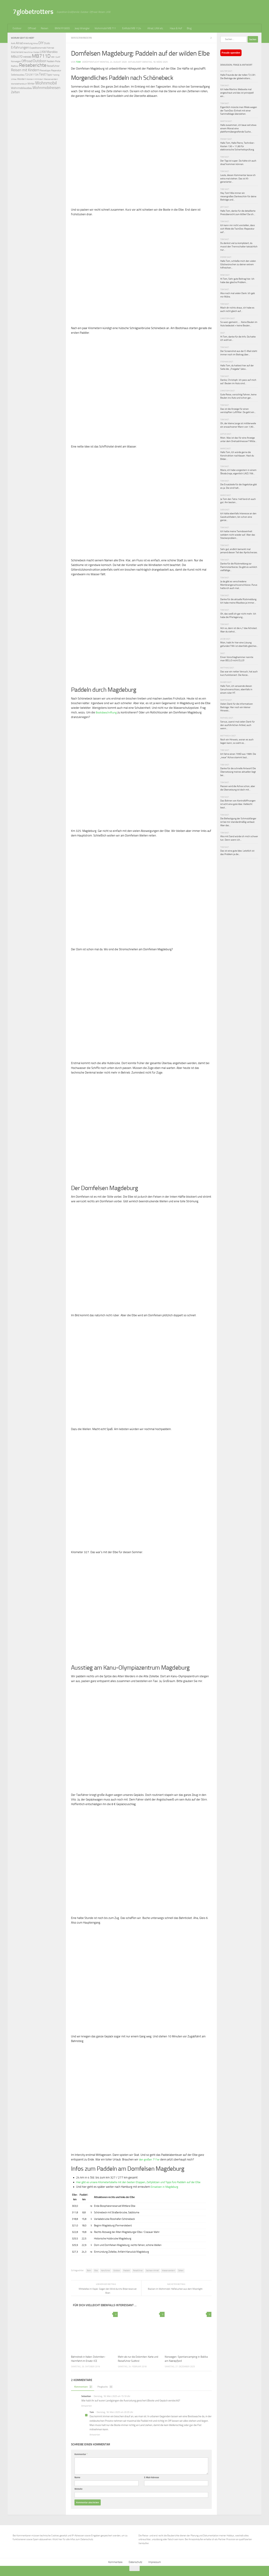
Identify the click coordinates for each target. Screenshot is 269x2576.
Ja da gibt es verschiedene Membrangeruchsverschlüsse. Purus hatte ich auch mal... (238, 585)
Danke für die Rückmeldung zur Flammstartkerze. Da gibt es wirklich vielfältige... (238, 567)
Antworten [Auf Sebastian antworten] (86, 2405)
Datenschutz (135, 2561)
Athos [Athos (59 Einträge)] (35, 43)
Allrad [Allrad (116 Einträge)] (19, 43)
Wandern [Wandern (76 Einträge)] (21, 79)
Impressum (154, 2561)
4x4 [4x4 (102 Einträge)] (13, 43)
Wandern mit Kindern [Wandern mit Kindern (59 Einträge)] (35, 79)
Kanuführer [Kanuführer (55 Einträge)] (28, 52)
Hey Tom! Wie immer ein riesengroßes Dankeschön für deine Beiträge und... (238, 196)
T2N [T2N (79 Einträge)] (36, 74)
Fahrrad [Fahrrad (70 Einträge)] (50, 48)
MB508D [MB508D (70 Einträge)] (27, 57)
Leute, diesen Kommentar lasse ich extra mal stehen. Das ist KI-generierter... (238, 178)
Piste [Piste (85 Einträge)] (57, 61)
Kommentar (81, 2454)
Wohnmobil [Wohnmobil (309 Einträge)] (46, 83)
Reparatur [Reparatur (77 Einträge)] (56, 70)
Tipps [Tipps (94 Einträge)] (49, 74)
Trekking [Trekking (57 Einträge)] (55, 75)
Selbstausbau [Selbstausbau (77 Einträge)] (18, 74)
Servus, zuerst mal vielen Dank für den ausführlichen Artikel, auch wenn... (237, 725)
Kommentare (83, 2386)
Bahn (89, 2270)
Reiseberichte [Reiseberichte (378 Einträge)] (32, 65)
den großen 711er (150, 2159)
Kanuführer (105, 2270)
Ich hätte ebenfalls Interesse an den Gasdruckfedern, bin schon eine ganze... (238, 517)
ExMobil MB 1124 (131, 28)
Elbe (96, 2270)
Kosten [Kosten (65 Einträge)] (36, 52)
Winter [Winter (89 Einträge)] (31, 83)
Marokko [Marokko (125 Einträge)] (51, 52)
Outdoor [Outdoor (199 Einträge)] (39, 61)
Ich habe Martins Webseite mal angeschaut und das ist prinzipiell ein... (237, 92)
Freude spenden (231, 52)
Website (78, 2488)
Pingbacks (106, 2386)
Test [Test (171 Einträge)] (42, 74)
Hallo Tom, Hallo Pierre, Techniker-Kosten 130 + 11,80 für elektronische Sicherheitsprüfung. (237, 146)
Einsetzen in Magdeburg (165, 2186)
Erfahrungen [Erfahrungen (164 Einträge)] (20, 47)
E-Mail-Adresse (151, 2477)
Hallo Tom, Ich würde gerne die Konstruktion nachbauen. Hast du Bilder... (237, 455)
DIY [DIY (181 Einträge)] (41, 43)
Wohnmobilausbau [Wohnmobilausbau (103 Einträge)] (21, 88)
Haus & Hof (176, 28)
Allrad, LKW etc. (155, 28)
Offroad (32, 28)
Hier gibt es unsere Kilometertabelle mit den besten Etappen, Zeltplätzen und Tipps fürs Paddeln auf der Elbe (143, 2182)
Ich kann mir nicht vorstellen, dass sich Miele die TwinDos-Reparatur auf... (237, 228)
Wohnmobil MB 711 (105, 28)
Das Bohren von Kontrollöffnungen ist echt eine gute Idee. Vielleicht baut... (238, 804)
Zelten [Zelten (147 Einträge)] (15, 92)
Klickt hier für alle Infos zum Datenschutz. (72, 2539)
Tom (78, 61)
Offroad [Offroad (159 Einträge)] (26, 61)
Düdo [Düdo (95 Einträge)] (47, 43)
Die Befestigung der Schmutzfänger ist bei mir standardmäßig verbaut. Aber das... (238, 822)
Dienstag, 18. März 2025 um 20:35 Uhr (115, 2412)
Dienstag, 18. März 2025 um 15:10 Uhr (112, 2396)
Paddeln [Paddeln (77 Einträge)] (51, 61)
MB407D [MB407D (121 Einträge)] (17, 57)
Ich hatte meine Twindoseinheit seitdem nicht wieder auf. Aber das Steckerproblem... (237, 535)
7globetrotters (33, 12)
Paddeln (126, 2270)
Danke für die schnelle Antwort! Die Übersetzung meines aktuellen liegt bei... (238, 772)
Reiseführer (138, 2270)
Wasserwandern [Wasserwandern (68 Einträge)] (51, 79)
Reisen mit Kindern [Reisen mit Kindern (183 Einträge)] (25, 70)
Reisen (44, 28)
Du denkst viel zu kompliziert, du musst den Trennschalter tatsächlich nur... (239, 246)
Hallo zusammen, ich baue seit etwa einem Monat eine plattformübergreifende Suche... (238, 128)
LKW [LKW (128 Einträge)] (43, 52)
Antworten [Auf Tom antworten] (95, 2434)
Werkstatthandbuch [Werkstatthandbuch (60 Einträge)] (19, 84)
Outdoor (17, 28)
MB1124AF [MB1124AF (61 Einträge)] (55, 57)
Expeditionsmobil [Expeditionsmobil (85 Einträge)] (38, 47)
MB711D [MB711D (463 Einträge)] (41, 56)
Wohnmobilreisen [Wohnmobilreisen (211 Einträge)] (46, 87)
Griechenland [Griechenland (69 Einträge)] (17, 52)
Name (77, 2477)
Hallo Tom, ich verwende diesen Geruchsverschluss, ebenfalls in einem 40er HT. (236, 689)
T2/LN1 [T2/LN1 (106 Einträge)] (29, 74)
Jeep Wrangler (82, 28)
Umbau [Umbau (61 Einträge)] (14, 79)
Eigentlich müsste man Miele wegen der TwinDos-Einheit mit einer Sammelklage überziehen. (238, 110)
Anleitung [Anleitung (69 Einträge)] (28, 43)
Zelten (180, 2270)
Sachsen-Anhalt (152, 2270)
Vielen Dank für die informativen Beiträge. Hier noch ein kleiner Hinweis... (236, 707)
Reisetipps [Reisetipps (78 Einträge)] (45, 70)
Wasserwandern (82, 37)
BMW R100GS (62, 28)
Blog (189, 28)
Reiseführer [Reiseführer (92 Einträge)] (53, 65)
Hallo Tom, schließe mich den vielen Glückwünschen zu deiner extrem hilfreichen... (238, 264)
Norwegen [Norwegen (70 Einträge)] (16, 61)
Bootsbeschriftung (107, 712)
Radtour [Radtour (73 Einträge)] (15, 66)
